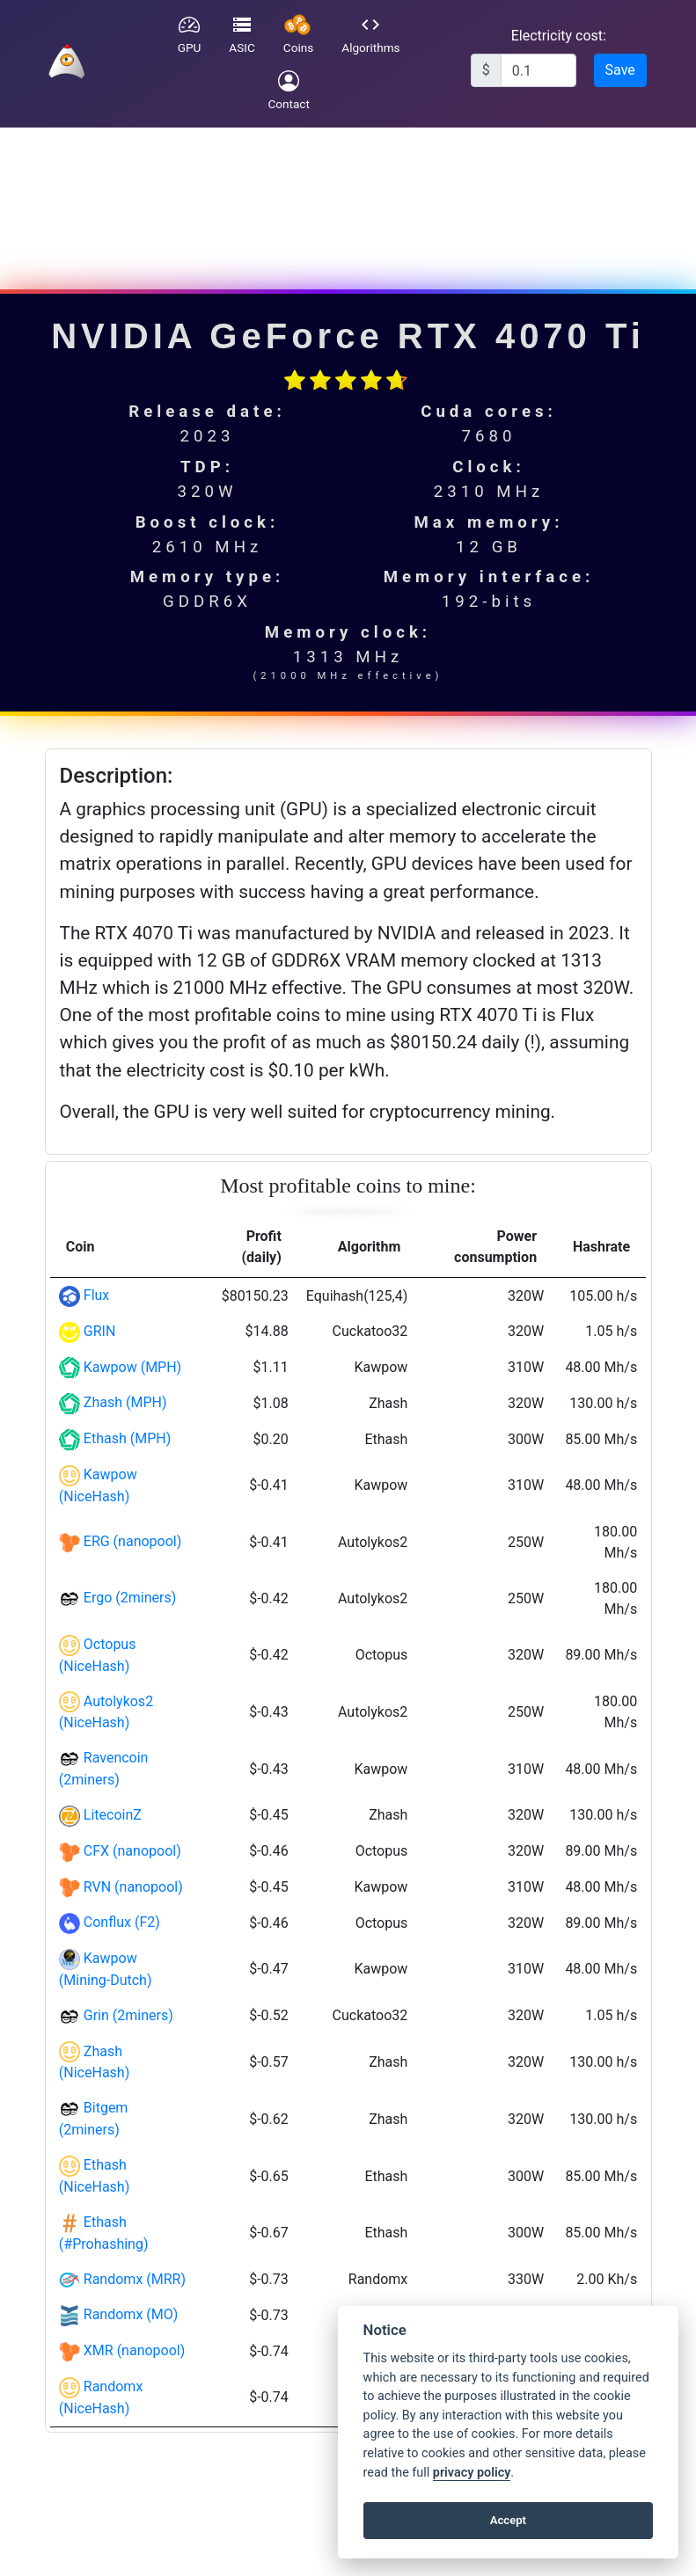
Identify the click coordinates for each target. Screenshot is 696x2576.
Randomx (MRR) (135, 2279)
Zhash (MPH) (125, 1402)
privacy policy (471, 2472)
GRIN (100, 1331)
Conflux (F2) (122, 1922)
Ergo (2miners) (130, 1597)
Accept (508, 2520)
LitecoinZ (113, 1814)
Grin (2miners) (128, 2015)
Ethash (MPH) (127, 1438)
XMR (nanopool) (135, 2350)
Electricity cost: (558, 35)
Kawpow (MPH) (132, 1367)
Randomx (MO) (131, 2314)
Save (620, 70)
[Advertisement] (346, 199)
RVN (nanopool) (133, 1887)
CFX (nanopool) (132, 1851)
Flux (97, 1295)
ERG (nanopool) (133, 1541)
